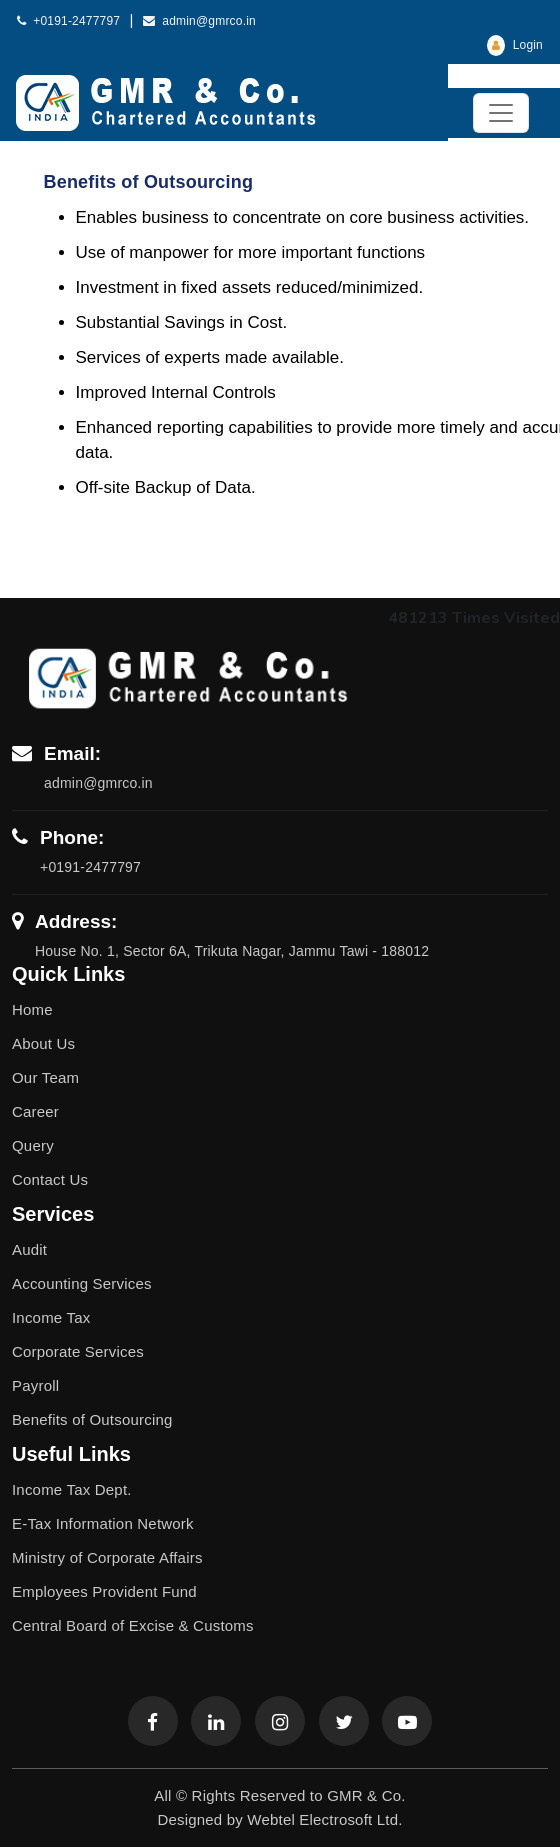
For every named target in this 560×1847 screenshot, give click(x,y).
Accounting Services (82, 1283)
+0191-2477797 (68, 21)
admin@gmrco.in (199, 21)
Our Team (45, 1077)
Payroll (35, 1385)
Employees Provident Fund (104, 1591)
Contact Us (50, 1179)
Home (32, 1009)
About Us (43, 1043)
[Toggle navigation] (501, 113)
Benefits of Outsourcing (92, 1419)
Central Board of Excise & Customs (133, 1625)
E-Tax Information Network (103, 1523)
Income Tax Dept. (72, 1489)
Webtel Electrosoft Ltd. (324, 1819)
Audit (29, 1249)
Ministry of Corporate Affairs (107, 1557)
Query (33, 1145)
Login (515, 45)
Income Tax (51, 1317)
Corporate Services (78, 1351)
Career (35, 1111)
